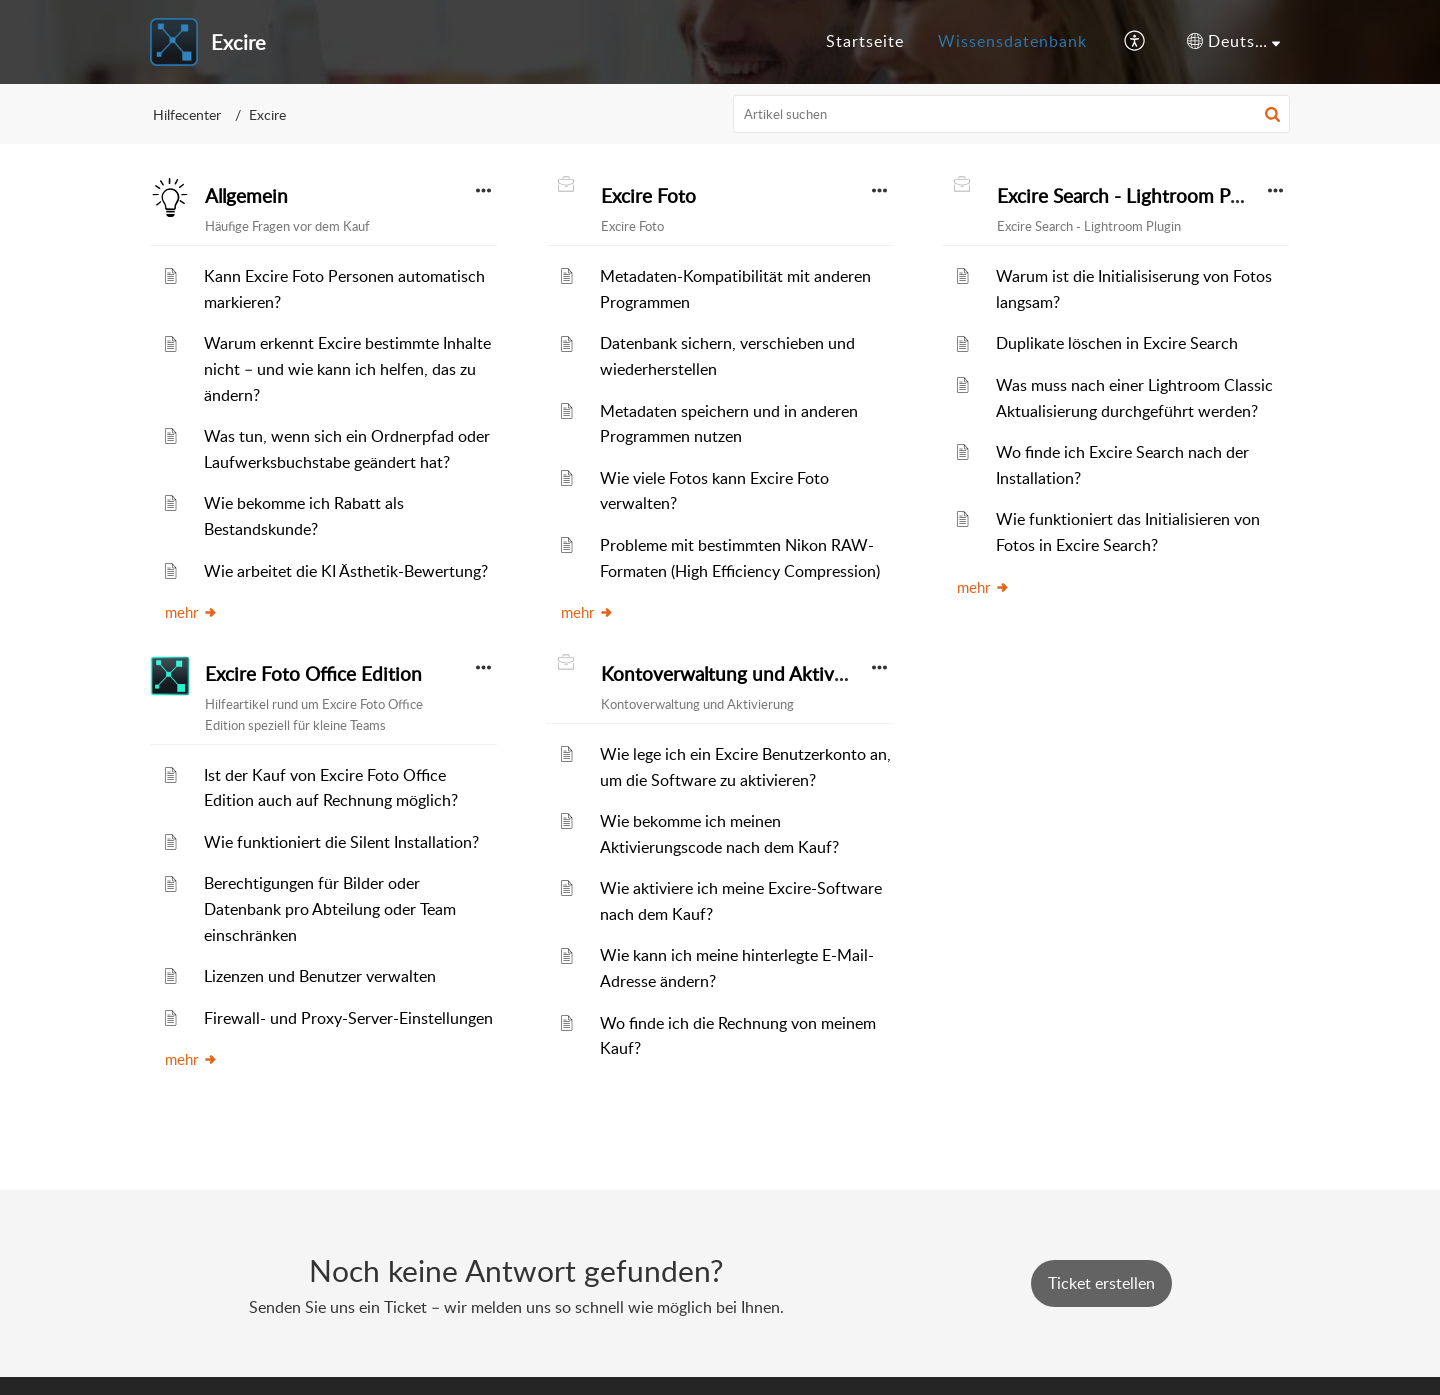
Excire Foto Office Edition (313, 674)
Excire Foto (648, 196)
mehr (191, 612)
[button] (1135, 42)
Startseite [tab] (865, 41)
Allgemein (246, 196)
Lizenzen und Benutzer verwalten (320, 976)
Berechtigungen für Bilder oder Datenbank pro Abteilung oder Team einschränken (330, 908)
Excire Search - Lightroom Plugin (1134, 196)
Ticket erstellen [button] (1101, 1283)
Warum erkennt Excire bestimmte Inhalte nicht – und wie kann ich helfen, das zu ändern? (347, 368)
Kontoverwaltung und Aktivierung (744, 674)
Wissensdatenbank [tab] (1012, 41)
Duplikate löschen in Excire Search (1117, 343)
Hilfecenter (187, 114)
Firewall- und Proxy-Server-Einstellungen (348, 1018)
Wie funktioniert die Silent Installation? (341, 842)
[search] (1012, 114)
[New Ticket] (1101, 1283)
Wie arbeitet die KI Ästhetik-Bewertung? (346, 571)
